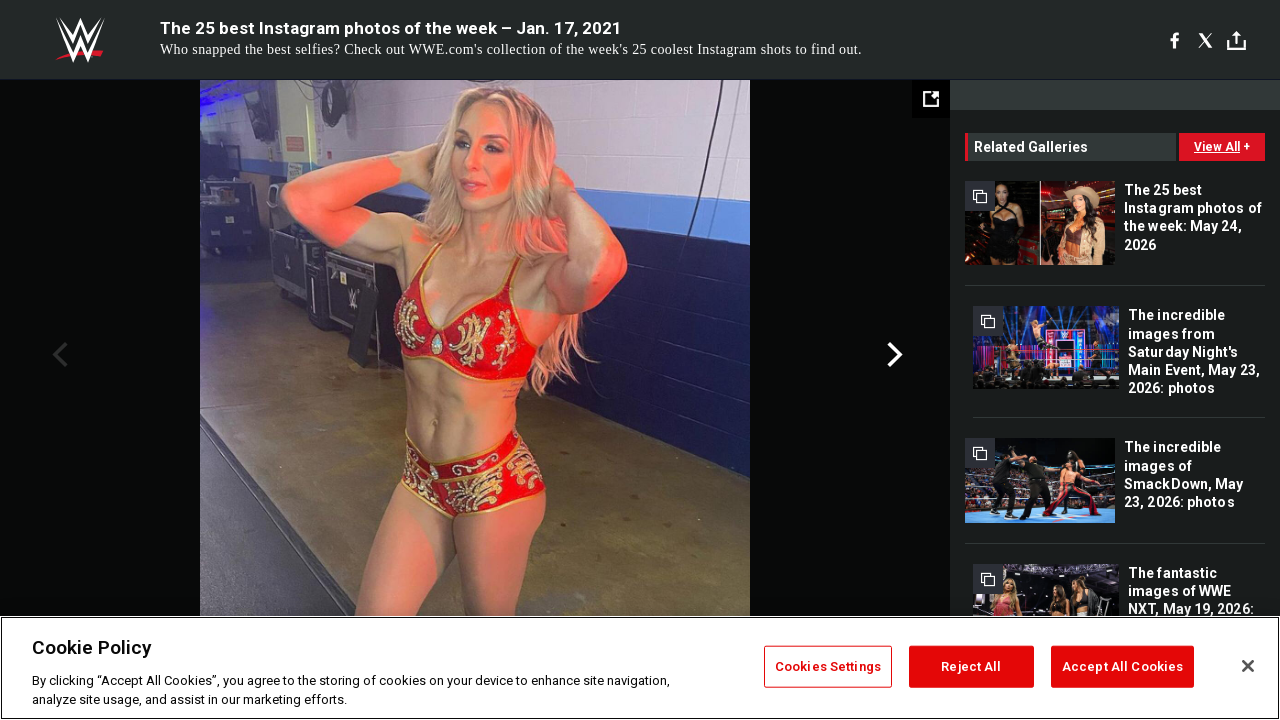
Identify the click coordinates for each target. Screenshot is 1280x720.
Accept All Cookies (1122, 666)
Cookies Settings (828, 666)
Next (892, 355)
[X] (1205, 40)
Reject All (971, 666)
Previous (57, 355)
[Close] (1248, 666)
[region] (640, 668)
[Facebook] (1174, 40)
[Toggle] (1236, 40)
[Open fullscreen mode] (931, 99)
